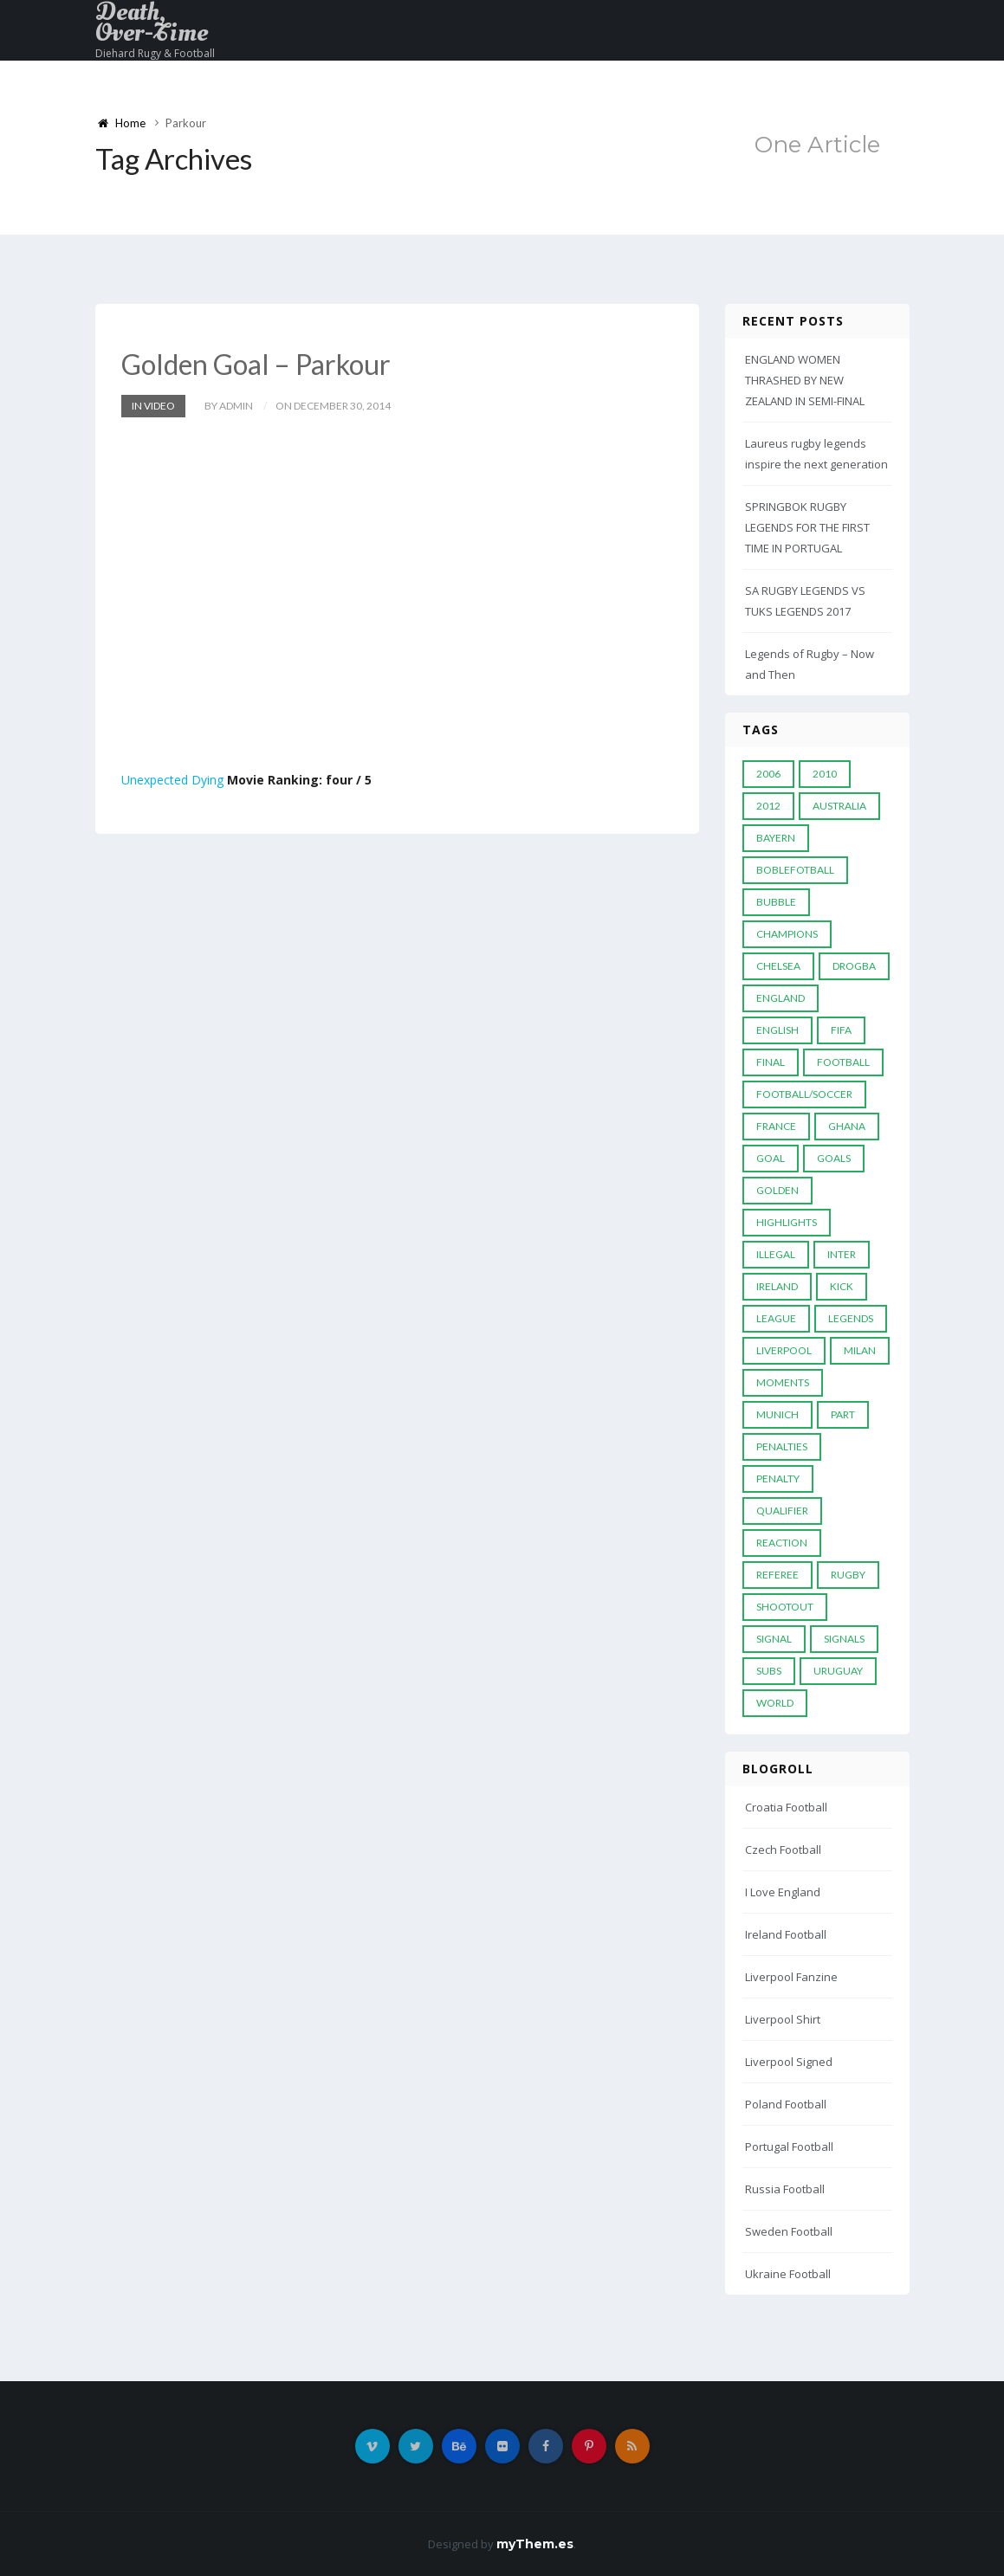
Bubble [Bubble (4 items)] (776, 901)
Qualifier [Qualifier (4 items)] (782, 1510)
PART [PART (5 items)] (843, 1414)
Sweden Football (788, 2231)
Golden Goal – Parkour (256, 364)
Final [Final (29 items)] (770, 1062)
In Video (153, 405)
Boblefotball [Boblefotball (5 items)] (795, 869)
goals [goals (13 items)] (834, 1158)
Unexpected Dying (172, 780)
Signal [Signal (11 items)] (774, 1638)
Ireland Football (785, 1934)
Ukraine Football (788, 2274)
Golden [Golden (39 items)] (777, 1190)
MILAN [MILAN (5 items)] (860, 1350)
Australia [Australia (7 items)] (839, 805)
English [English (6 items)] (777, 1029)
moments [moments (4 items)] (782, 1382)
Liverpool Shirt (782, 2019)
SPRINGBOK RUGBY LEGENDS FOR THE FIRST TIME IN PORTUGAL (807, 527)
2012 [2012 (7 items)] (768, 805)
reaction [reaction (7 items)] (781, 1542)
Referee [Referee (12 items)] (777, 1574)
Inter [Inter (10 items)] (841, 1254)
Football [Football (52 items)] (843, 1062)
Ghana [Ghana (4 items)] (846, 1126)
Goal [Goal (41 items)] (770, 1158)
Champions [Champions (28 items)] (787, 933)
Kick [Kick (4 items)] (841, 1286)
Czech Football (783, 1849)
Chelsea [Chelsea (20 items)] (778, 965)
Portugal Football (789, 2146)
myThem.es (534, 2544)
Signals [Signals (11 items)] (844, 1638)
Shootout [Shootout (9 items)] (784, 1606)
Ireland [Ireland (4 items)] (777, 1286)
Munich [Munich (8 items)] (777, 1414)
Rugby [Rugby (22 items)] (848, 1574)
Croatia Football (786, 1807)
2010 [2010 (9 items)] (825, 773)
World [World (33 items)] (774, 1702)
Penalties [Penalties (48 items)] (781, 1446)
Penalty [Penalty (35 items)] (778, 1478)
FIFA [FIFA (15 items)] (841, 1029)
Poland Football (785, 2104)
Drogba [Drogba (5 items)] (854, 965)
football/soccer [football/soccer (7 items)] (804, 1094)
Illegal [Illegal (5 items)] (775, 1254)
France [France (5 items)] (776, 1126)
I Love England (782, 1892)
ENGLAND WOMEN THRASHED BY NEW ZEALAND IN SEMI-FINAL (805, 380)
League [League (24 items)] (776, 1318)
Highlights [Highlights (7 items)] (786, 1222)
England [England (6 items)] (780, 997)
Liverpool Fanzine (791, 1977)
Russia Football (785, 2189)
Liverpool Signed (788, 2061)
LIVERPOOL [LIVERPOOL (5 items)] (784, 1350)
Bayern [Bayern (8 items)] (775, 837)
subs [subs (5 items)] (768, 1670)
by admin (228, 405)
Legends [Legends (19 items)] (850, 1318)
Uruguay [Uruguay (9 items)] (838, 1670)
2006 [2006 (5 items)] (768, 773)
